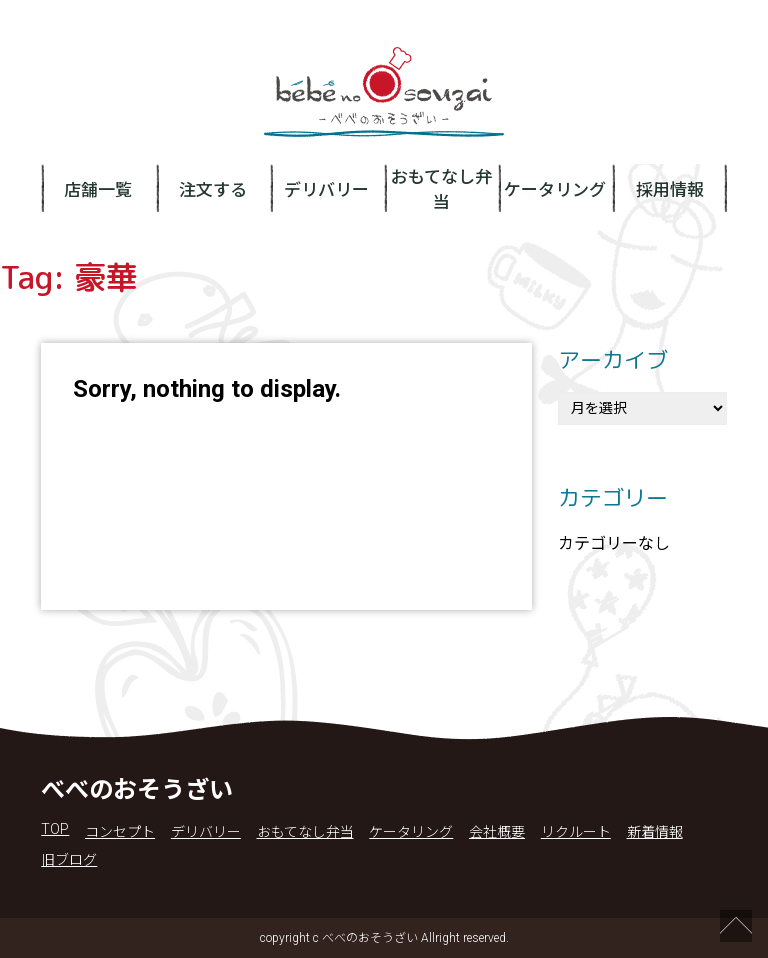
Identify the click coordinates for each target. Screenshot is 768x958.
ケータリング (555, 190)
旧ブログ (69, 860)
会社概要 (497, 832)
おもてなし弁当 (441, 189)
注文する (213, 190)
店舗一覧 (98, 190)
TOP (55, 829)
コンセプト (120, 832)
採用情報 (670, 190)
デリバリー (326, 190)
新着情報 (655, 832)
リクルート (576, 832)
